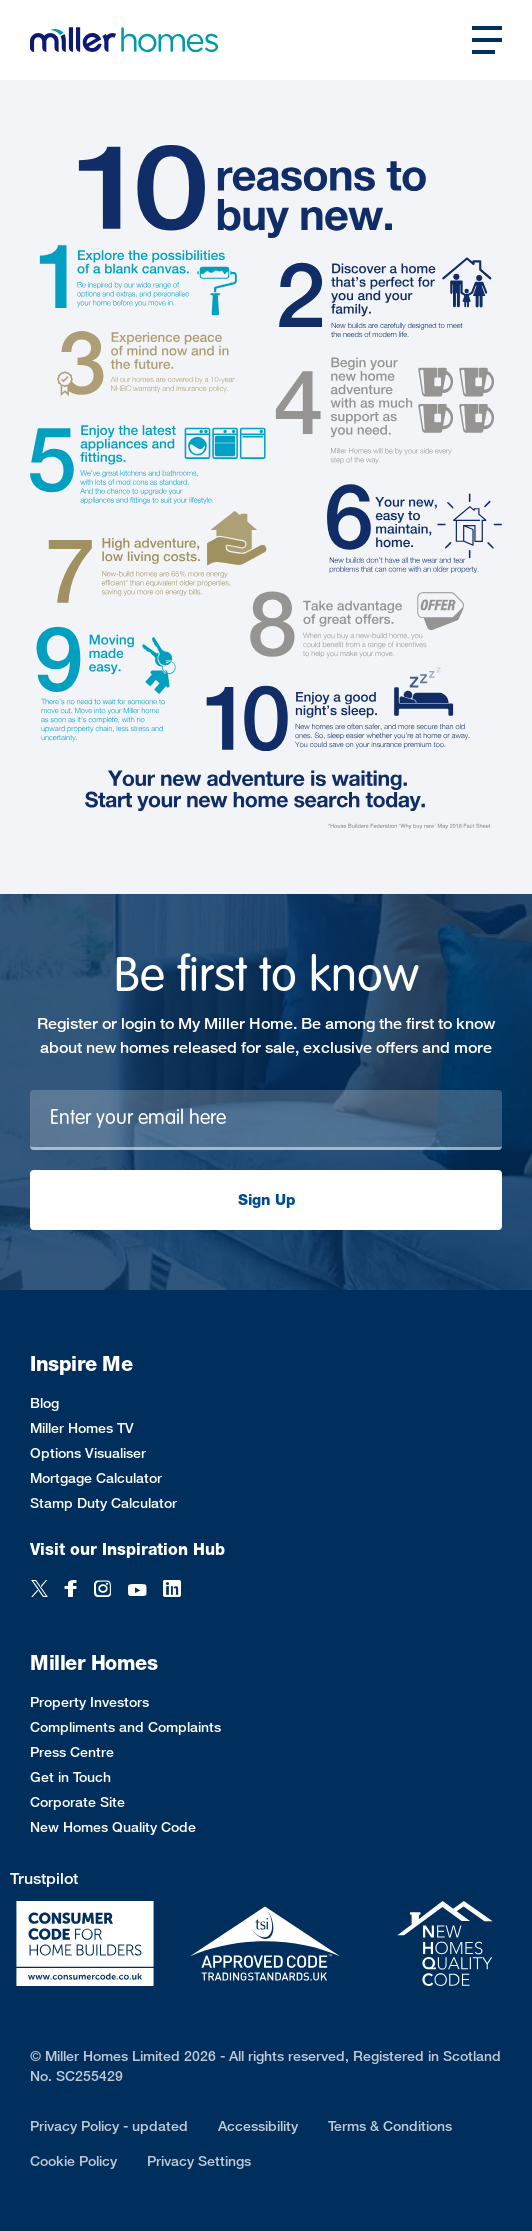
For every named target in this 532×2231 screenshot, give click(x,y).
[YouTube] (137, 1590)
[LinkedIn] (172, 1590)
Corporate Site (77, 1801)
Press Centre (72, 1751)
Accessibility (258, 2125)
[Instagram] (102, 1590)
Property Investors (89, 1701)
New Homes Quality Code (113, 1826)
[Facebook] (71, 1590)
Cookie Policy (73, 2160)
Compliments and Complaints (125, 1726)
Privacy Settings (199, 2160)
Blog (44, 1402)
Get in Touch (70, 1776)
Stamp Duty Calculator (103, 1502)
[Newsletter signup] (266, 1120)
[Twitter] (39, 1590)
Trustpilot (44, 1878)
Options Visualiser (88, 1452)
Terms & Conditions (390, 2125)
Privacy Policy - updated (109, 2125)
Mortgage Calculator (96, 1477)
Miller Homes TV (82, 1427)
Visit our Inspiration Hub (127, 1549)
